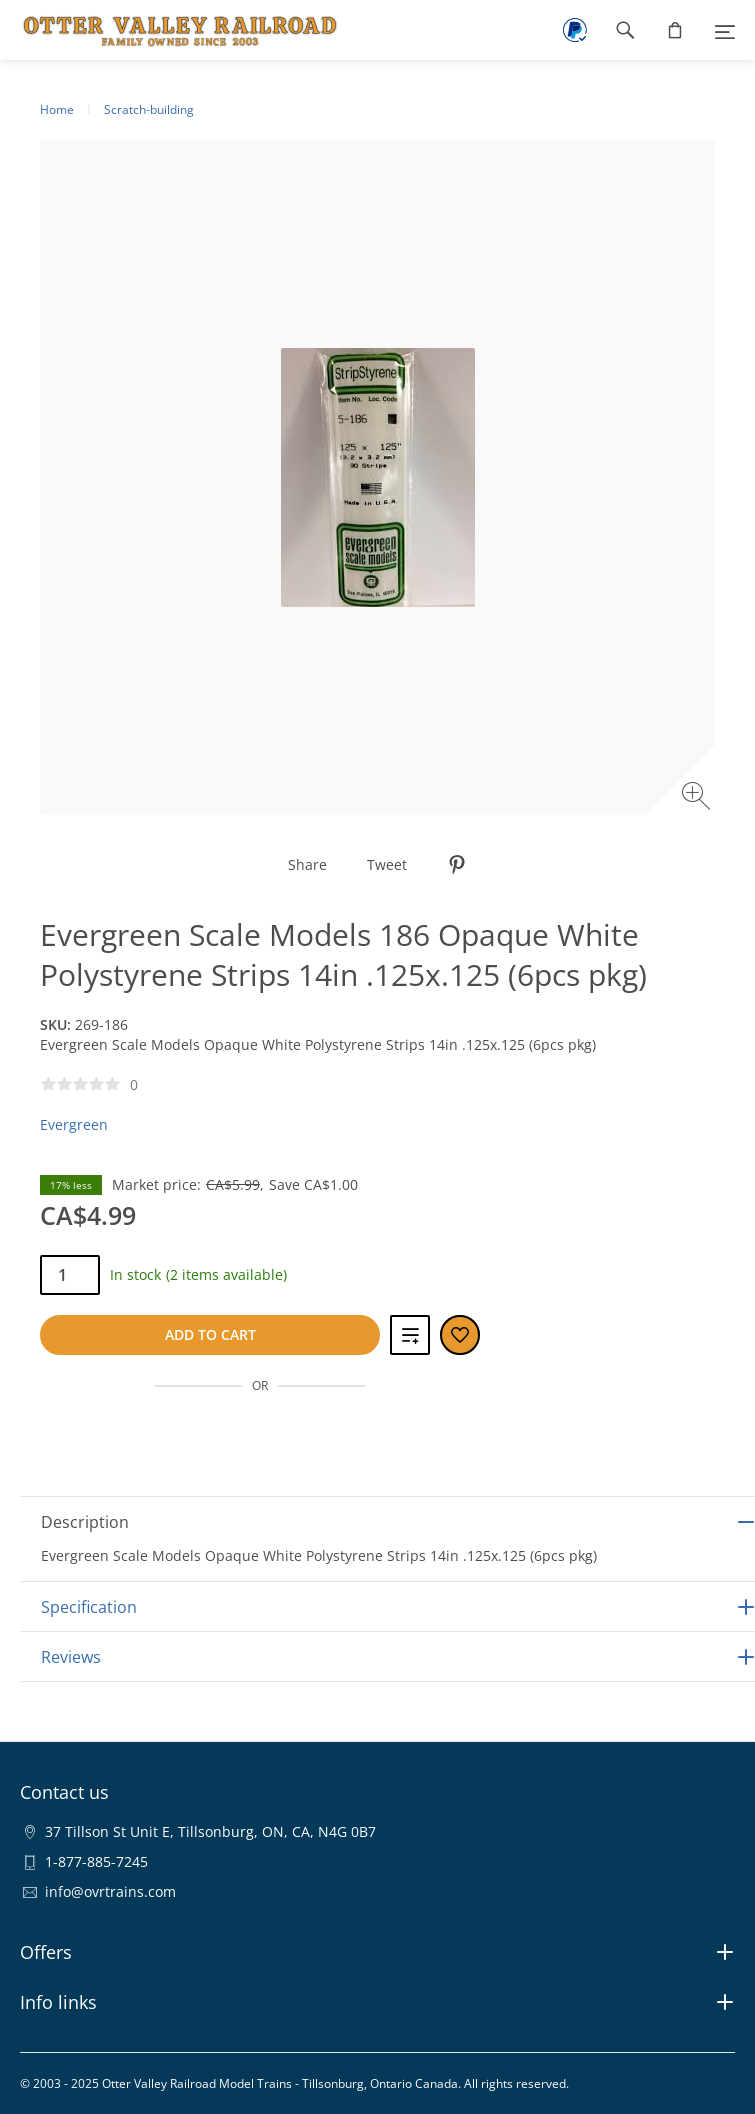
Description (85, 1522)
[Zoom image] (698, 798)
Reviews (71, 1657)
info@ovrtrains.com (110, 1891)
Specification (89, 1607)
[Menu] (725, 30)
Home (57, 109)
